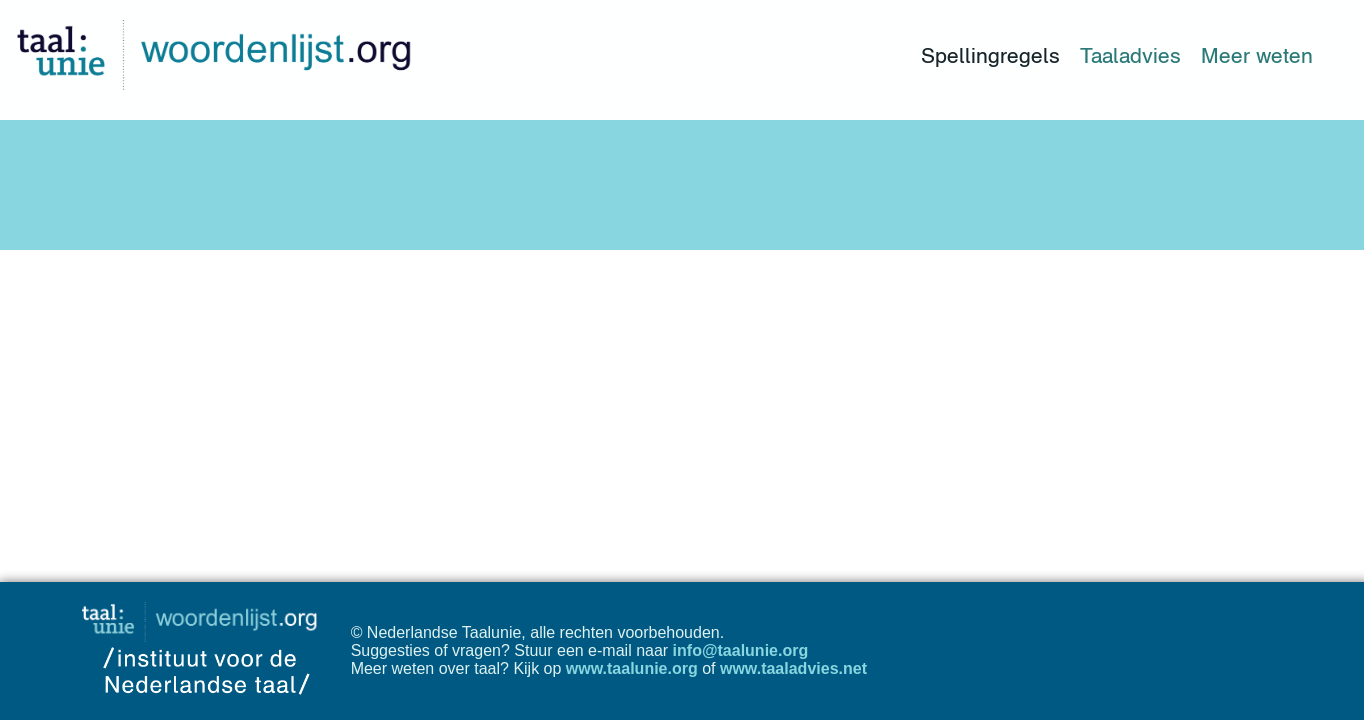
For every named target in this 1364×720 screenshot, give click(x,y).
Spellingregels (990, 55)
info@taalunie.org (741, 650)
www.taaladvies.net (793, 668)
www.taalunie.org (632, 668)
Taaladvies (1130, 55)
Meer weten (1257, 55)
